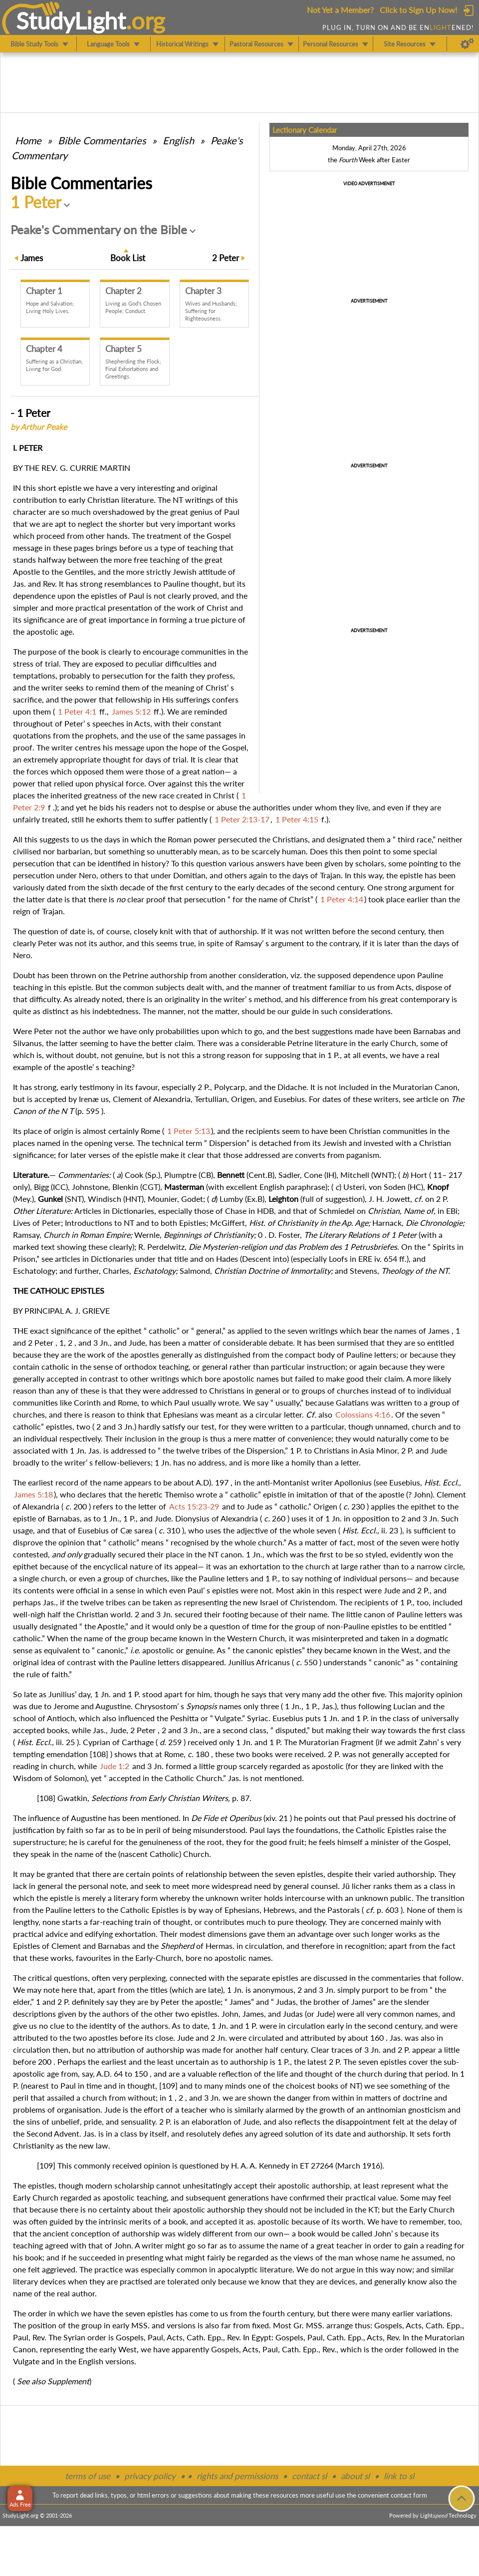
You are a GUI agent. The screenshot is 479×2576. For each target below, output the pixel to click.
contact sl (309, 2476)
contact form (409, 2495)
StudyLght (71, 20)
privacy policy (150, 2476)
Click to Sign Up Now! (418, 9)
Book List (127, 258)
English (178, 140)
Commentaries (102, 140)
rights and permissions (237, 2476)
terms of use (87, 2476)
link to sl (399, 2476)
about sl (355, 2476)
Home (28, 140)
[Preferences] (467, 43)
